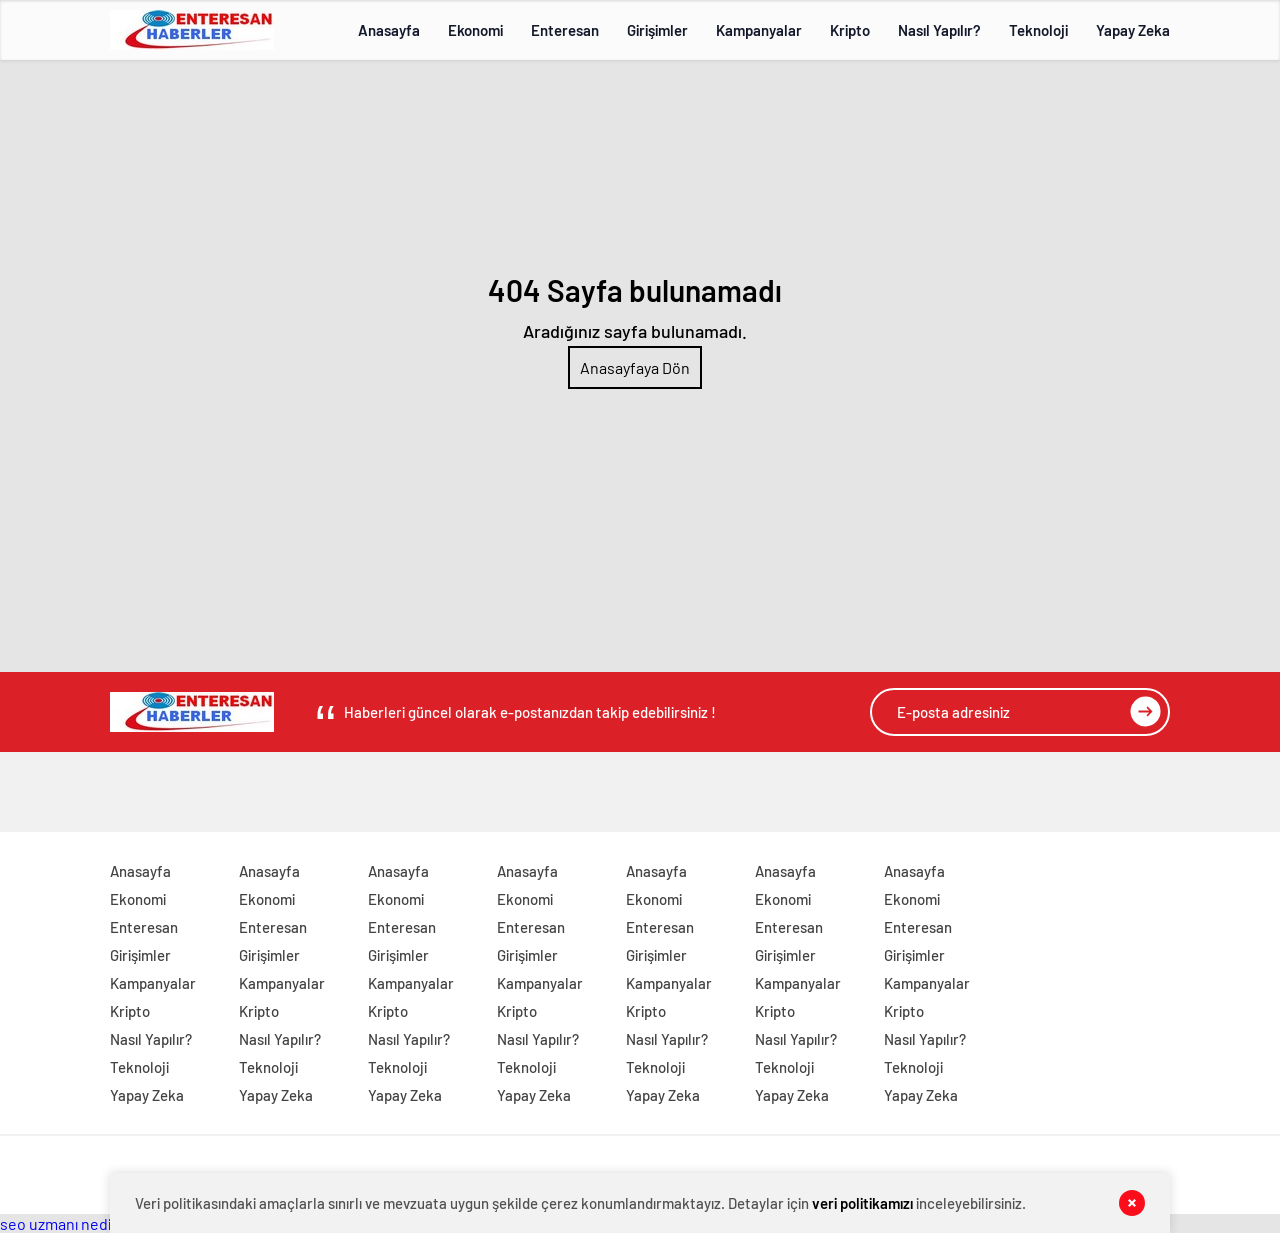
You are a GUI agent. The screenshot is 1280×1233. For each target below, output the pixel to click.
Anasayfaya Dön (635, 367)
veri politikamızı (862, 1203)
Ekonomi (475, 30)
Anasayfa (389, 30)
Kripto (850, 30)
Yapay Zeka (1133, 30)
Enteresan (565, 30)
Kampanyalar (759, 30)
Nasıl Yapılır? (939, 30)
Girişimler (657, 30)
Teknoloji (1038, 30)
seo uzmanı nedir (58, 1223)
